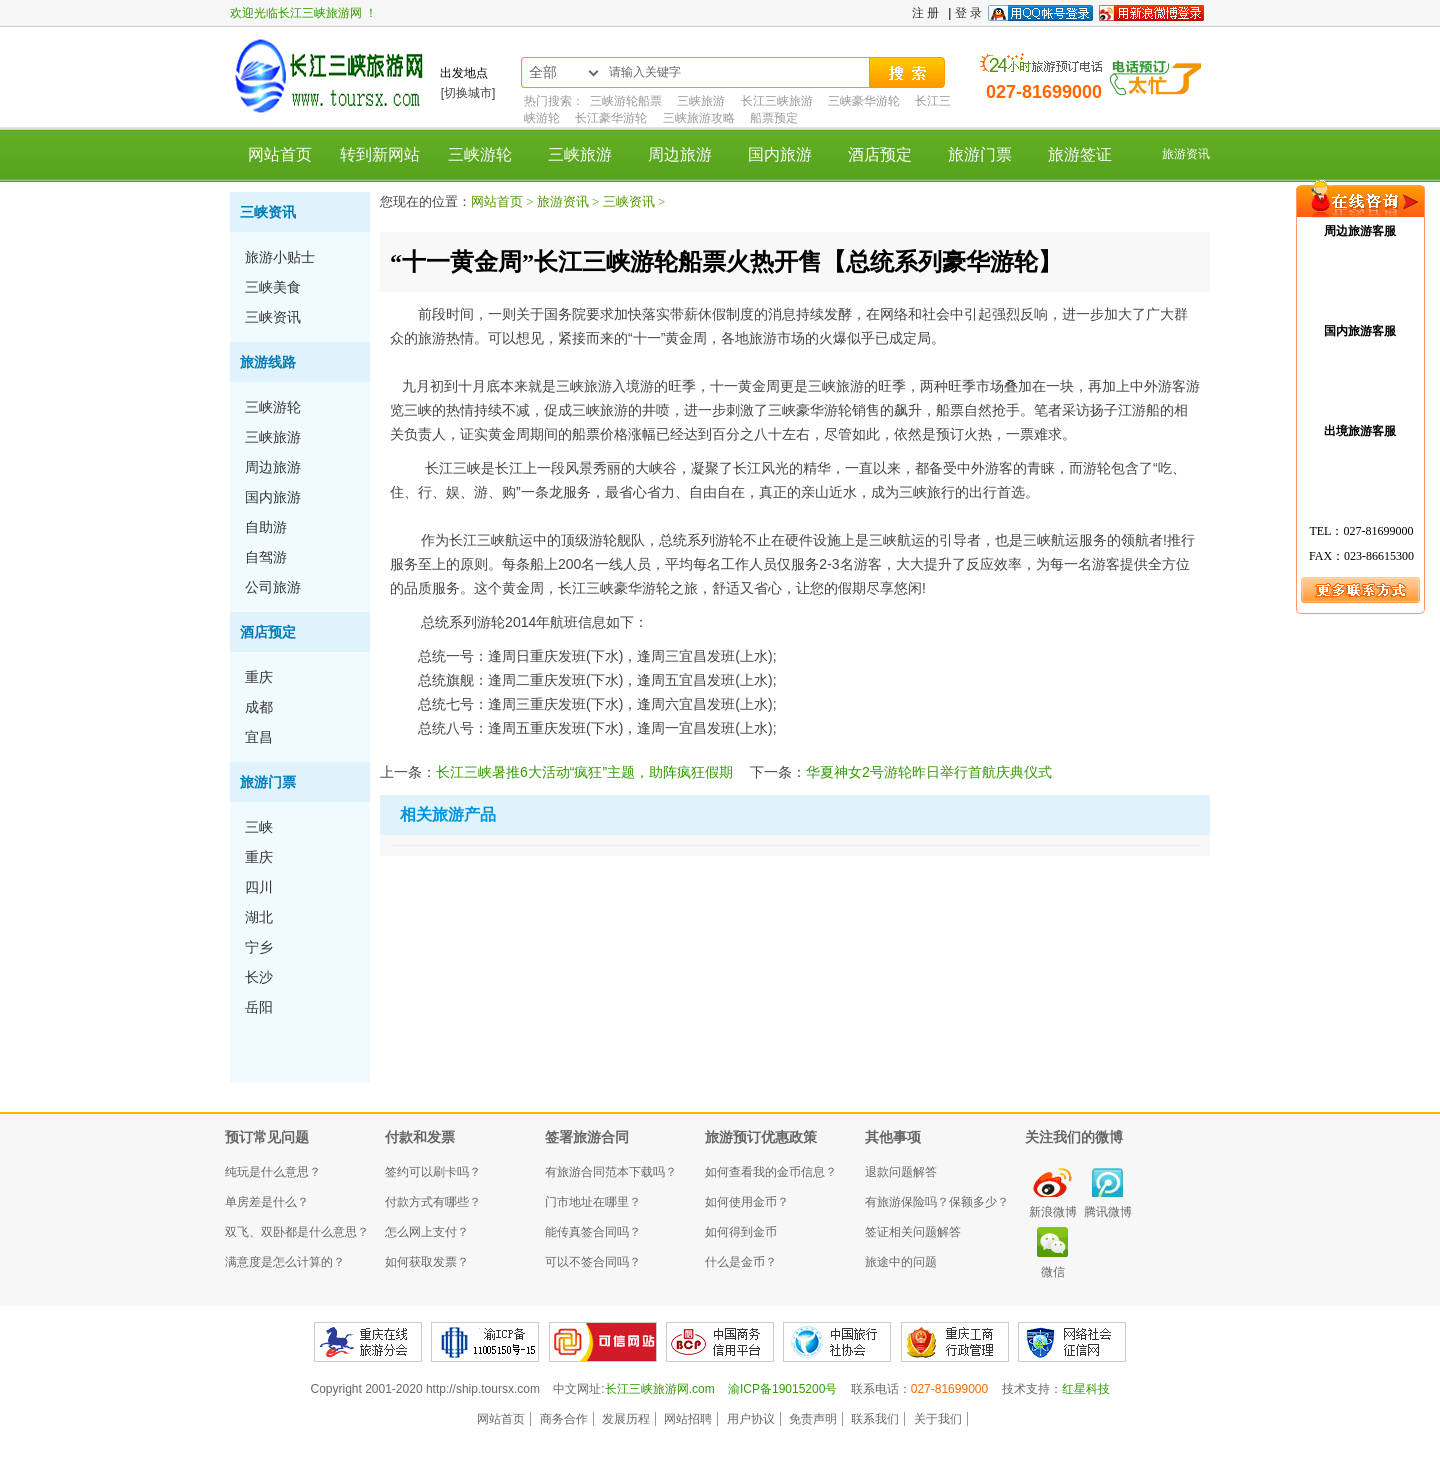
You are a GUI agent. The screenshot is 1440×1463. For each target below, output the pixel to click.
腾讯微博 (1108, 1212)
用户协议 (751, 1419)
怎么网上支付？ (427, 1232)
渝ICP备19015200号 (782, 1389)
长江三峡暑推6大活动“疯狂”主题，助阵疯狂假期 (584, 772)
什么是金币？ (741, 1262)
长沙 (259, 977)
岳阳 (259, 1007)
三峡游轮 (480, 154)
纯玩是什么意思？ (273, 1172)
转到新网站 (380, 154)
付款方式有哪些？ (433, 1202)
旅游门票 (980, 154)
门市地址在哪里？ (593, 1202)
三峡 (259, 827)
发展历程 (626, 1419)
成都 (259, 707)
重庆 (259, 677)
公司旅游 (273, 587)
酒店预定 (880, 154)
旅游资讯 (1186, 154)
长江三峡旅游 (777, 101)
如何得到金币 (741, 1232)
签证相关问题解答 (913, 1232)
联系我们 (875, 1419)
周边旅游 (680, 154)
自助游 (266, 527)
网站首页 (280, 154)
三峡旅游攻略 (699, 118)
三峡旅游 (701, 101)
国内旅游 (780, 154)
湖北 (259, 917)
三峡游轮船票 (626, 101)
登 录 (968, 13)
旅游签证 (1080, 154)
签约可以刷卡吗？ (433, 1172)
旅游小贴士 (280, 257)
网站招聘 (688, 1419)
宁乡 (259, 947)
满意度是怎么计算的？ (285, 1262)
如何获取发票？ (427, 1262)
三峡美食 (273, 287)
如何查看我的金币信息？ (771, 1172)
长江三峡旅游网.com (660, 1389)
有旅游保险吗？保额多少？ (937, 1202)
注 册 (925, 13)
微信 (1053, 1272)
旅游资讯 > (570, 201)
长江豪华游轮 (611, 118)
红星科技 (1086, 1389)
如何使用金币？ (747, 1202)
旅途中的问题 (901, 1262)
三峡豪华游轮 (864, 101)
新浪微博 (1053, 1212)
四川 (259, 887)
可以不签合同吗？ (593, 1262)
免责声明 (813, 1419)
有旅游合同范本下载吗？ (611, 1172)
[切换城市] (468, 93)
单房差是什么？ (267, 1202)
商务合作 (564, 1419)
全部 (543, 72)
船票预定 (774, 118)
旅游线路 (268, 362)
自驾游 (266, 557)
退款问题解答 (901, 1172)
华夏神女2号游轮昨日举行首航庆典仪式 (929, 772)
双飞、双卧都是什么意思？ (297, 1232)
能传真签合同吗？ (593, 1232)
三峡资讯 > (634, 201)
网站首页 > (504, 201)
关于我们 (938, 1419)
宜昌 (259, 737)
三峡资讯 (268, 212)
